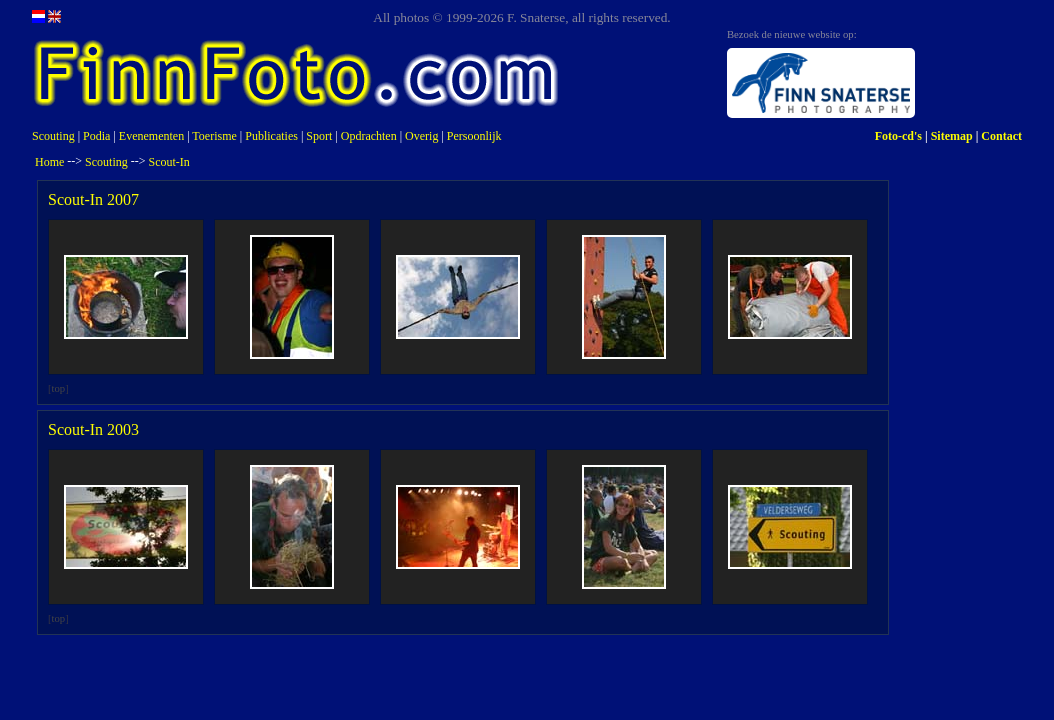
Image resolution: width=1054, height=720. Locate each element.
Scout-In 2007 (93, 199)
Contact (1001, 136)
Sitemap (952, 136)
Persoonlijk (474, 136)
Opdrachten (369, 136)
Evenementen (151, 136)
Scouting (53, 136)
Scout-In (169, 162)
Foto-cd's (898, 136)
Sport (319, 136)
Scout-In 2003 (93, 429)
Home (49, 162)
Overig (421, 136)
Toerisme (214, 136)
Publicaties (271, 136)
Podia (96, 136)
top (59, 388)
